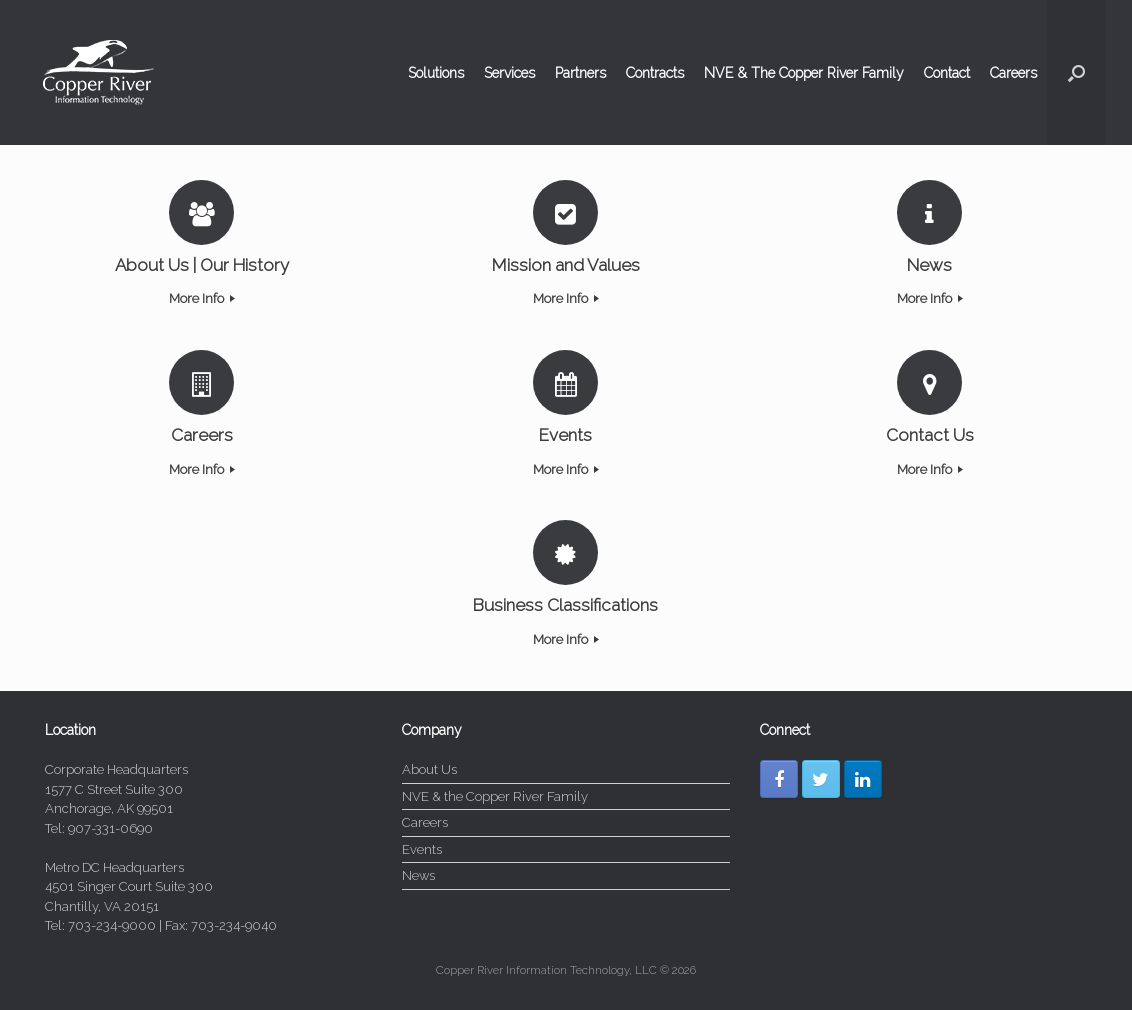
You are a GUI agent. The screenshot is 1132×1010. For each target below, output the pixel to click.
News (418, 875)
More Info (202, 298)
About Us (429, 769)
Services (509, 73)
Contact (947, 73)
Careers (1013, 73)
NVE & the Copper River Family (495, 796)
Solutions (436, 73)
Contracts (655, 73)
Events (422, 849)
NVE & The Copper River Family (804, 73)
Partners (580, 73)
